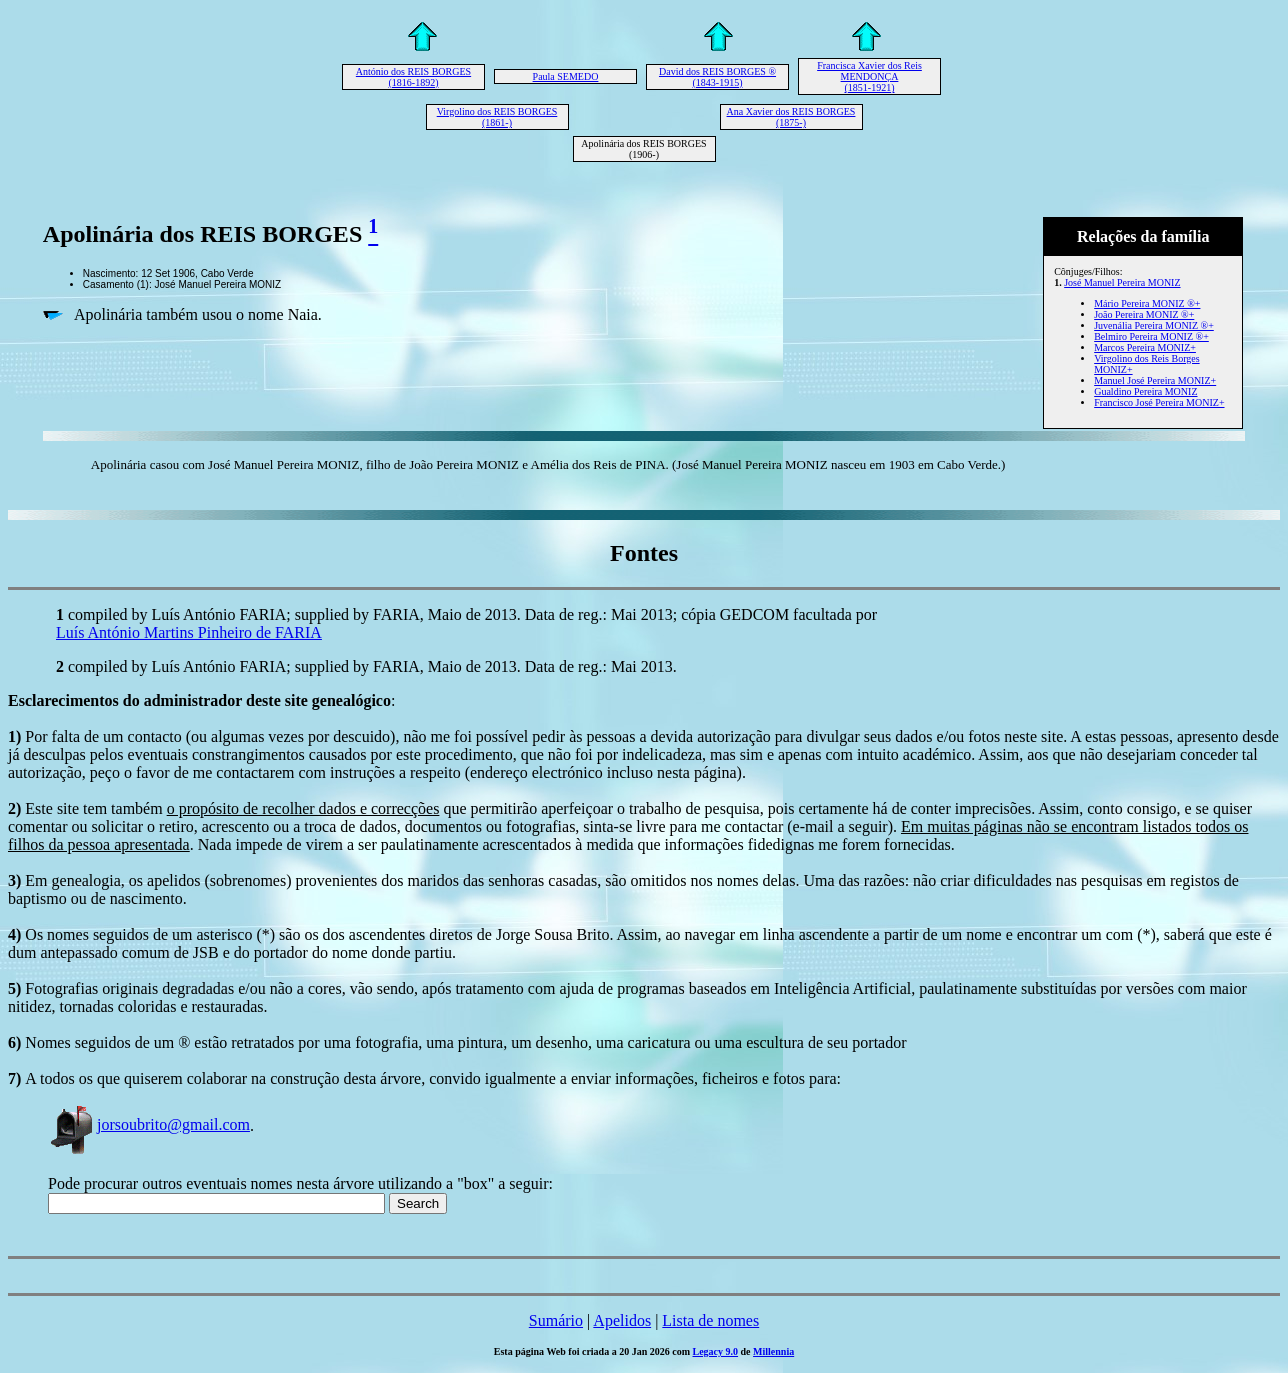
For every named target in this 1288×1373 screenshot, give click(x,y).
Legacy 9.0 (716, 1351)
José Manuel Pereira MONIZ (1122, 282)
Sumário (556, 1320)
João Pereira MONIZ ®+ (1144, 314)
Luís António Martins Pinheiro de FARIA (189, 632)
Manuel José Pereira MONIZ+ (1155, 380)
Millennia (773, 1351)
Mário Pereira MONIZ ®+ (1147, 303)
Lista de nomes (710, 1320)
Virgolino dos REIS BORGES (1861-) (497, 117)
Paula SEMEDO (566, 76)
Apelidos (622, 1320)
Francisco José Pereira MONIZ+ (1159, 402)
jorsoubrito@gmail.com (149, 1124)
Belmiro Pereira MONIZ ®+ (1151, 336)
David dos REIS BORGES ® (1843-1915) (717, 77)
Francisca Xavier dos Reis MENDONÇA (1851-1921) (869, 76)
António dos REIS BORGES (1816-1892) (413, 77)
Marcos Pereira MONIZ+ (1145, 347)
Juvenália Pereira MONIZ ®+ (1154, 325)
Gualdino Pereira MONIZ (1145, 391)
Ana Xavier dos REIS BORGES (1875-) (791, 117)
